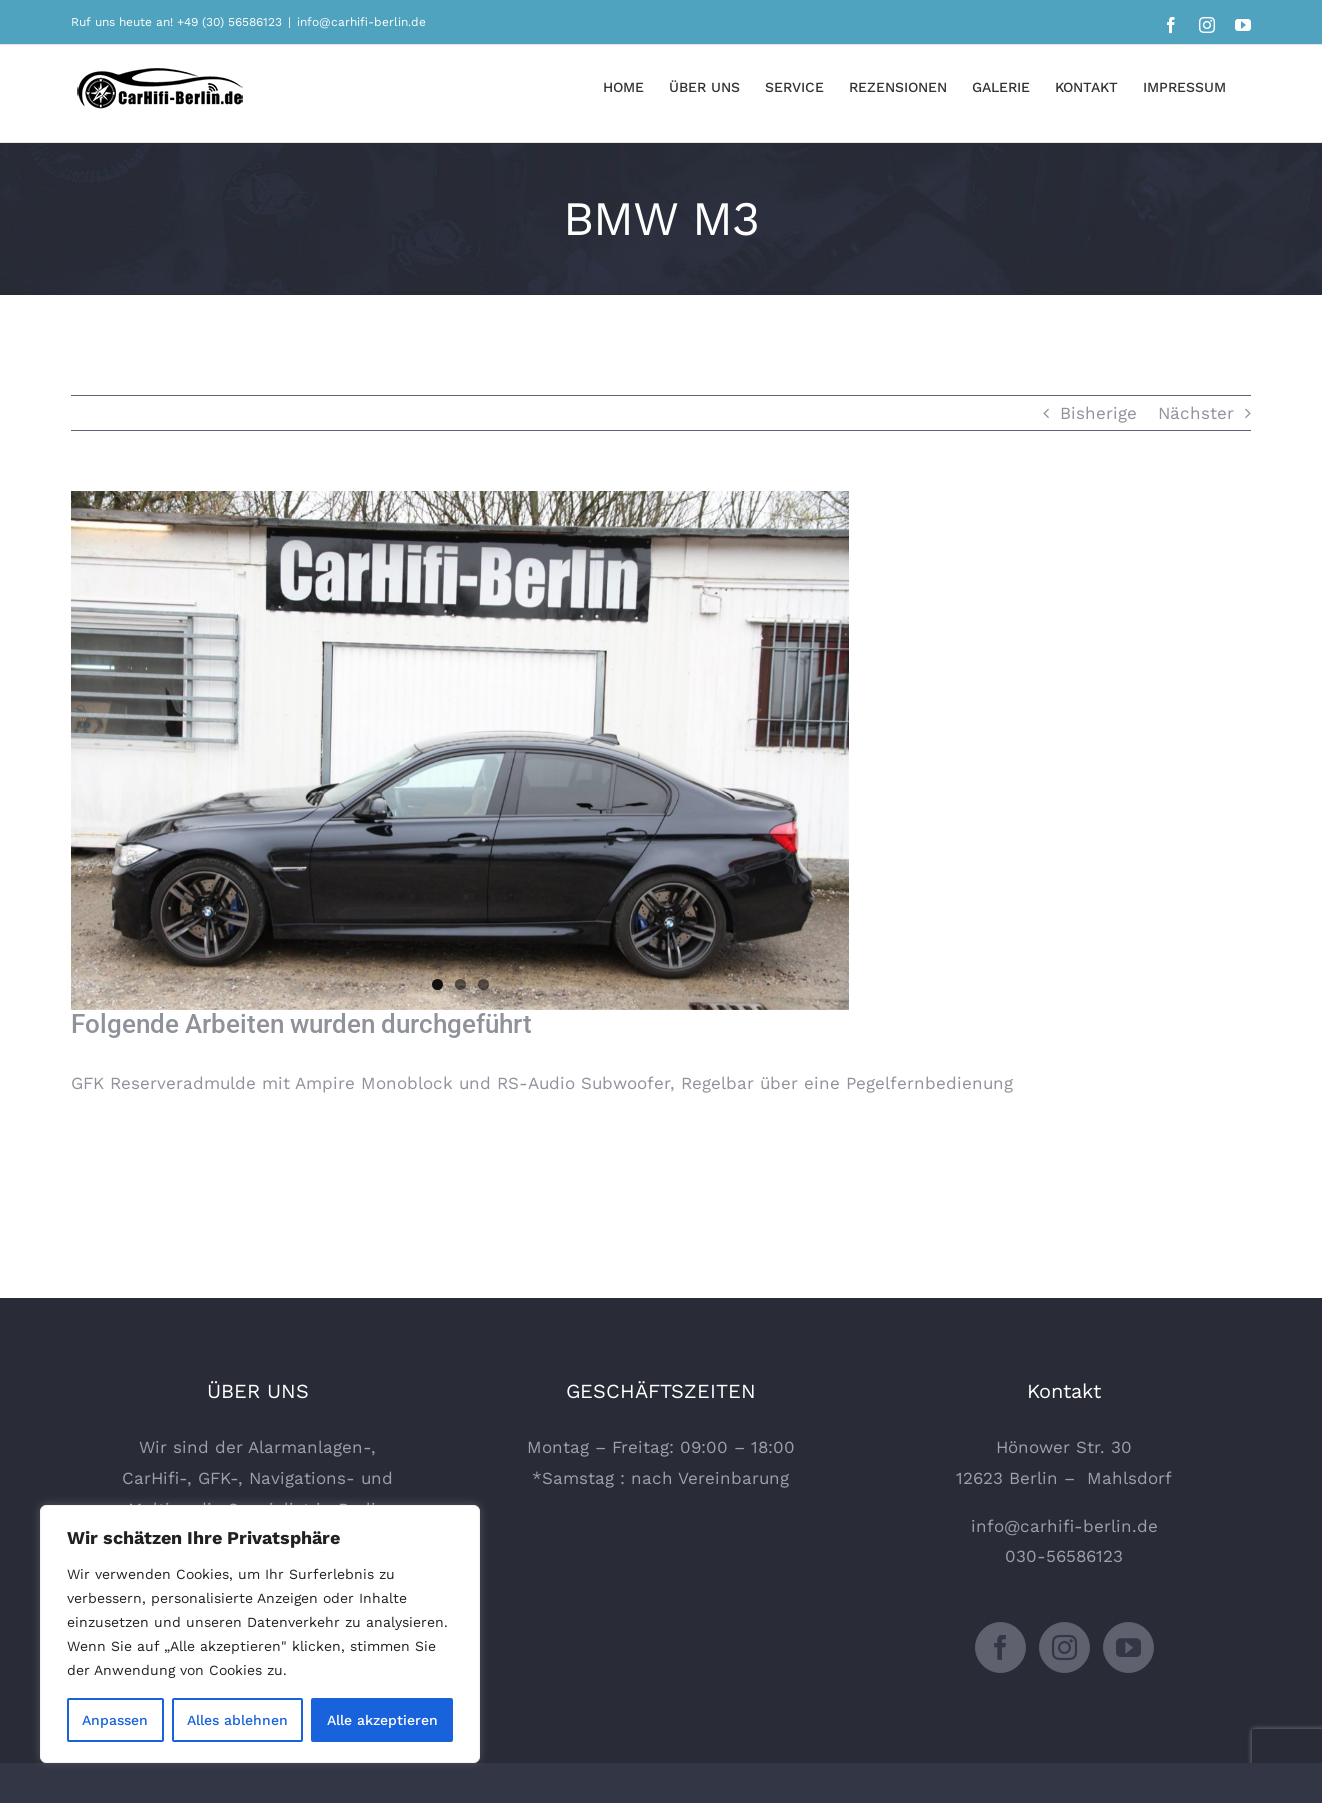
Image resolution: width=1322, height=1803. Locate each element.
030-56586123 (1064, 1556)
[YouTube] (1128, 1647)
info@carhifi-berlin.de (361, 22)
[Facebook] (1000, 1647)
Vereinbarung (733, 1478)
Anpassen (115, 1720)
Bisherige (1098, 413)
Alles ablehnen (237, 1720)
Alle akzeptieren (382, 1720)
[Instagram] (1064, 1647)
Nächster (1196, 413)
